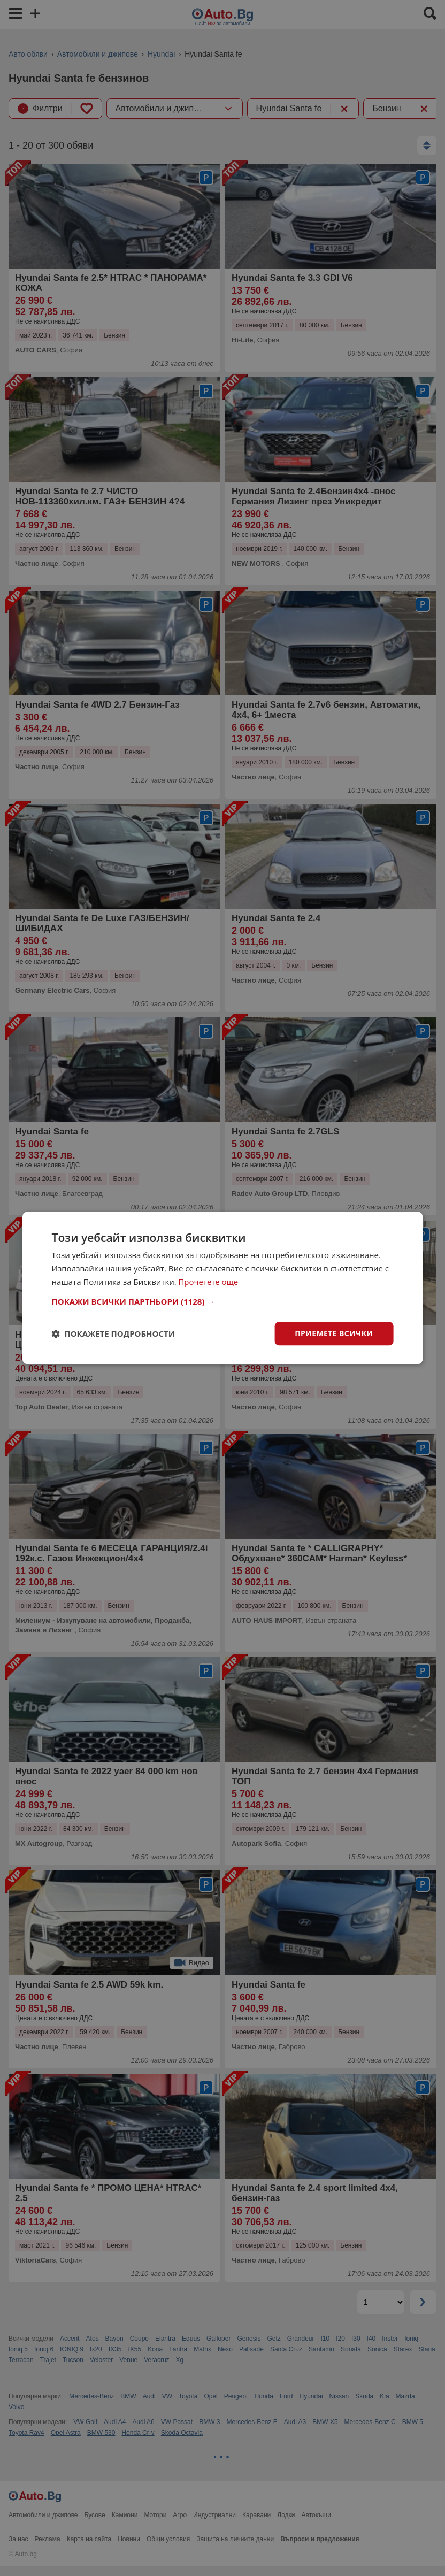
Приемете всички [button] (334, 1333)
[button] (223, 1301)
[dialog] (222, 1288)
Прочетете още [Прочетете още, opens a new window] (209, 1281)
